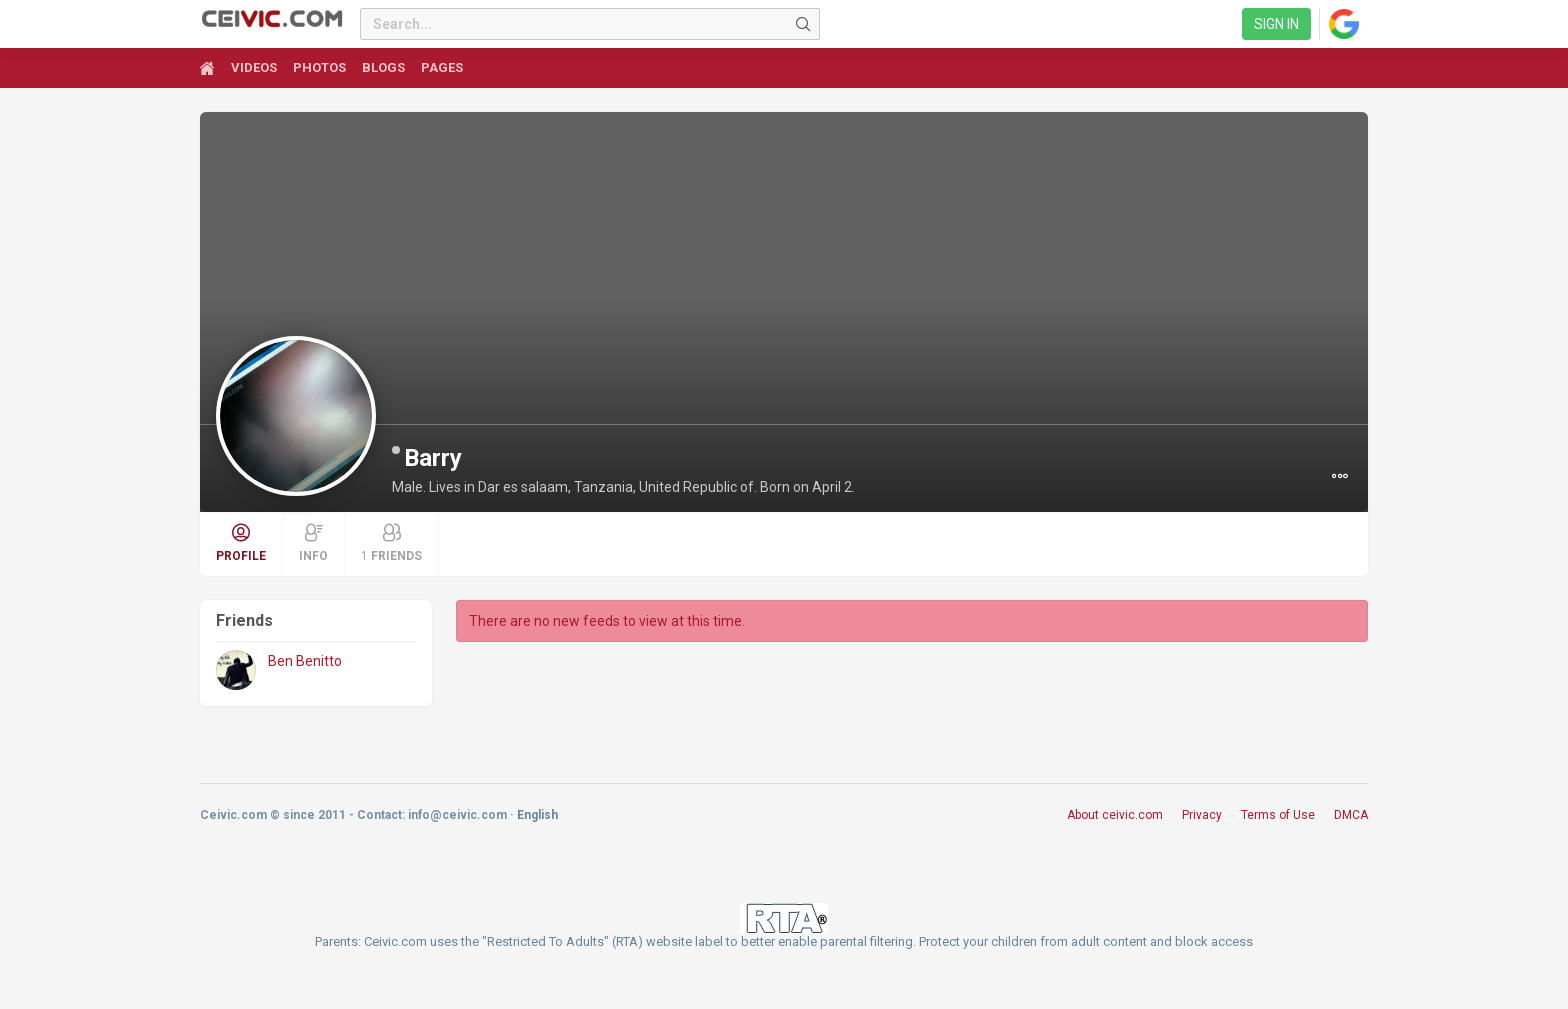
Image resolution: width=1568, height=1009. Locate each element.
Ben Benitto (305, 661)
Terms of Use (1278, 815)
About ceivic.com (1115, 815)
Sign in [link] (1276, 24)
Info (313, 543)
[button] (1340, 476)
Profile (241, 543)
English (537, 815)
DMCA (1351, 815)
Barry (433, 458)
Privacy (1202, 815)
